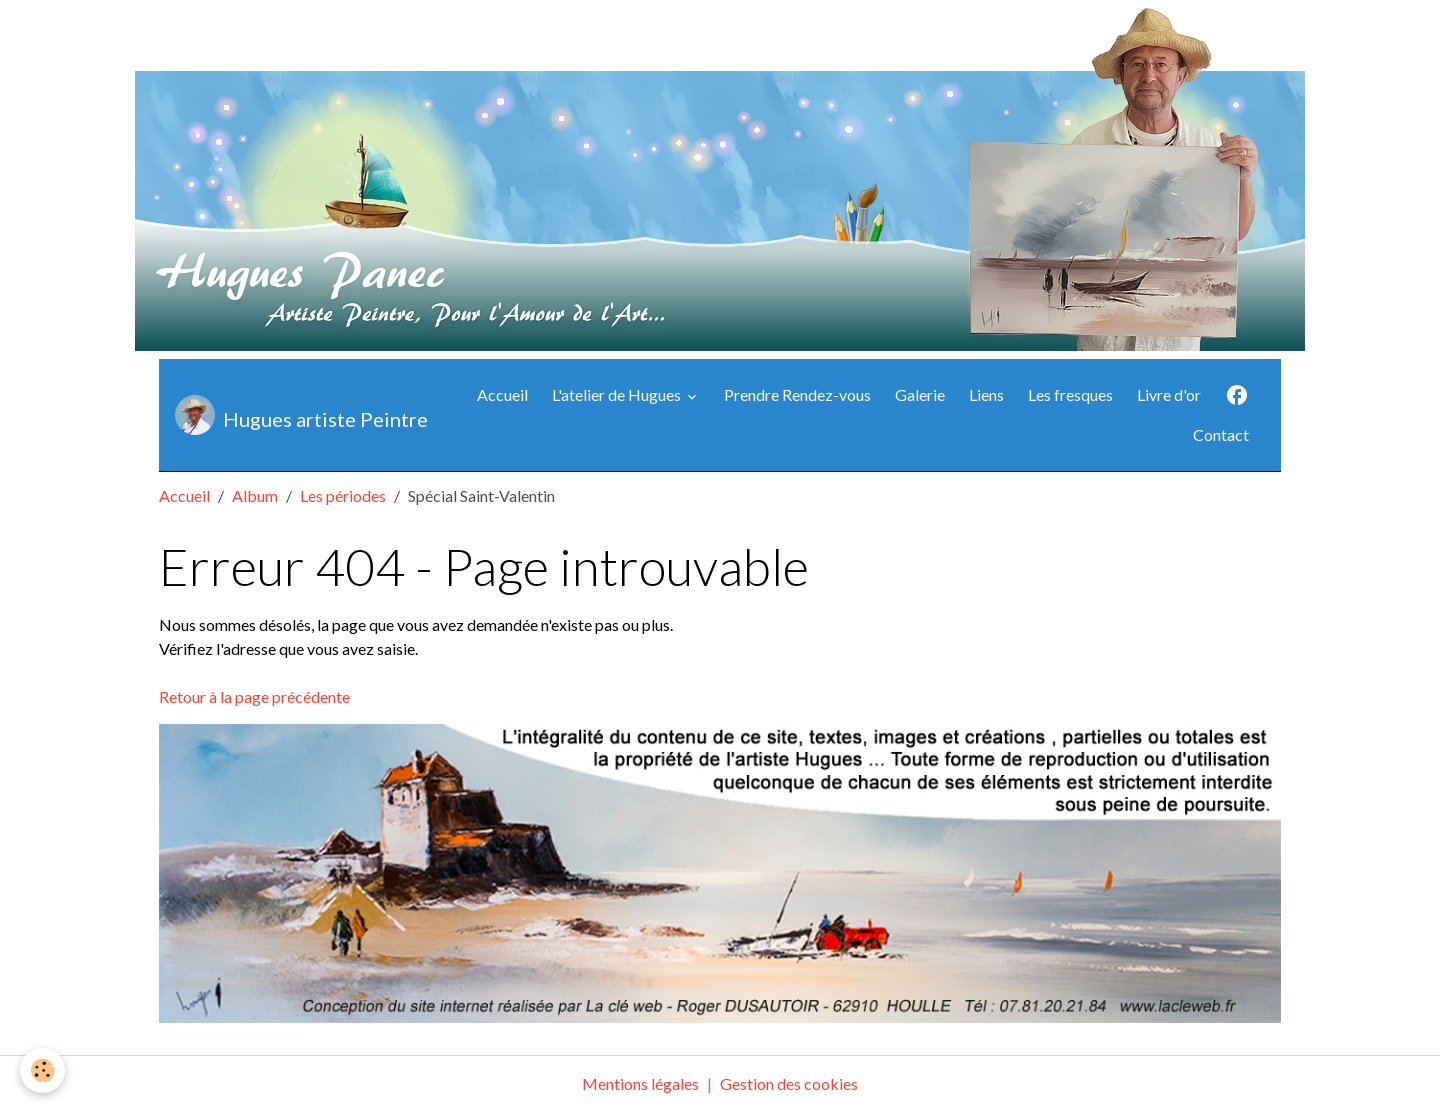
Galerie (920, 394)
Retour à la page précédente (254, 696)
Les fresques (1070, 394)
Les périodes (343, 495)
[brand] (295, 415)
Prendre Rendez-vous (797, 394)
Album (255, 495)
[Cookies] (42, 1070)
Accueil (502, 394)
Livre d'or (1169, 394)
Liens (986, 394)
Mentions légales (640, 1083)
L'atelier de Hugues (618, 394)
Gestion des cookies (789, 1083)
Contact (1221, 434)
